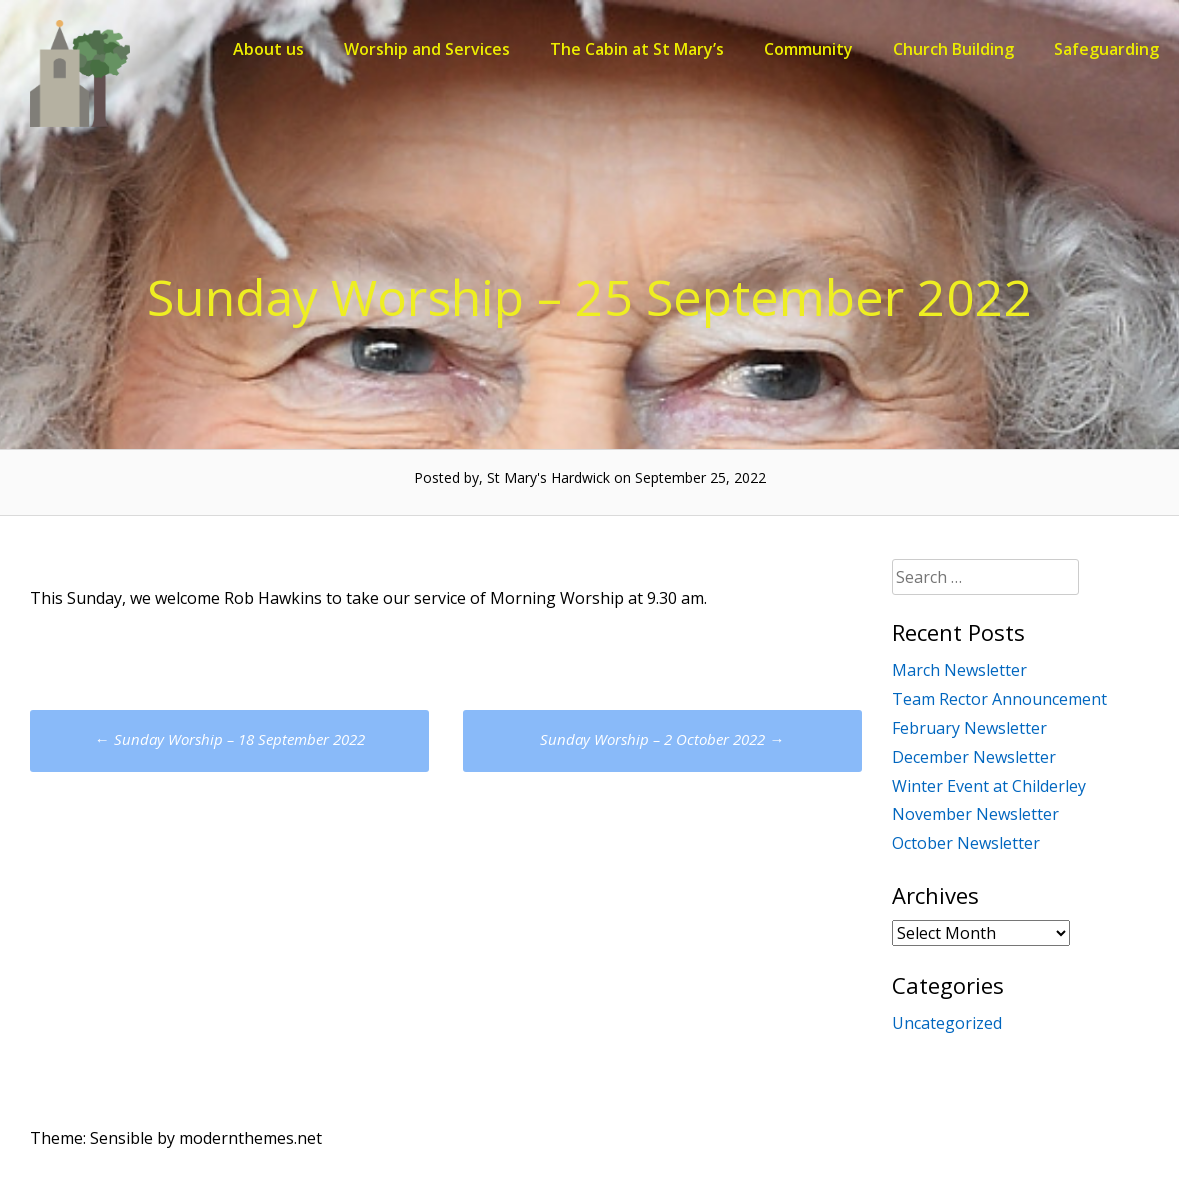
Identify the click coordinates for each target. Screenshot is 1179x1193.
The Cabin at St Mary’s (637, 49)
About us (268, 49)
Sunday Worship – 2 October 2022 (662, 739)
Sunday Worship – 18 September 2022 (230, 739)
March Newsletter (959, 670)
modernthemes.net (250, 1138)
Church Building (953, 49)
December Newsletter (974, 757)
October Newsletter (966, 843)
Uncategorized (947, 1023)
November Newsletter (975, 814)
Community (808, 49)
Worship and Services (427, 49)
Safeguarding (1106, 49)
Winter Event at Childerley (989, 786)
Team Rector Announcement (999, 699)
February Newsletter (969, 728)
